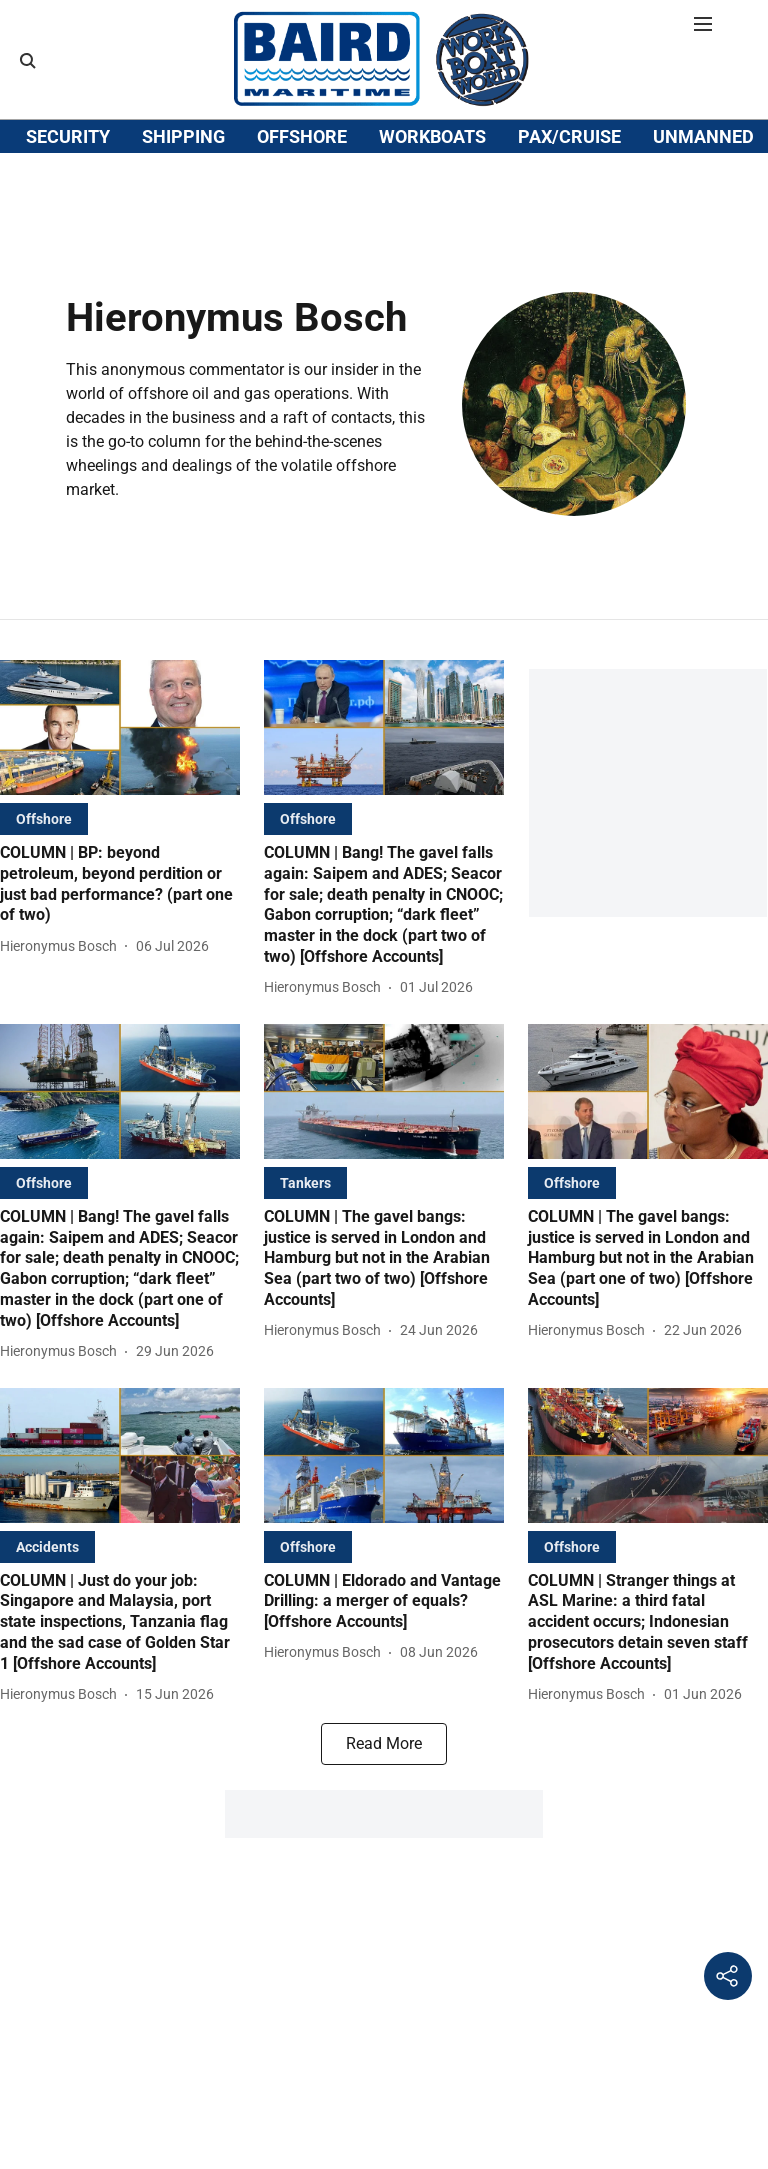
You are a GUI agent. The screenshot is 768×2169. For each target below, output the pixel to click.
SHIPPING (183, 202)
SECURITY (68, 202)
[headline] (120, 924)
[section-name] (44, 858)
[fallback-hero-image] (120, 767)
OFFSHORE (302, 202)
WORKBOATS (432, 202)
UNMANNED (703, 202)
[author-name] (62, 986)
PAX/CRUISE (569, 202)
